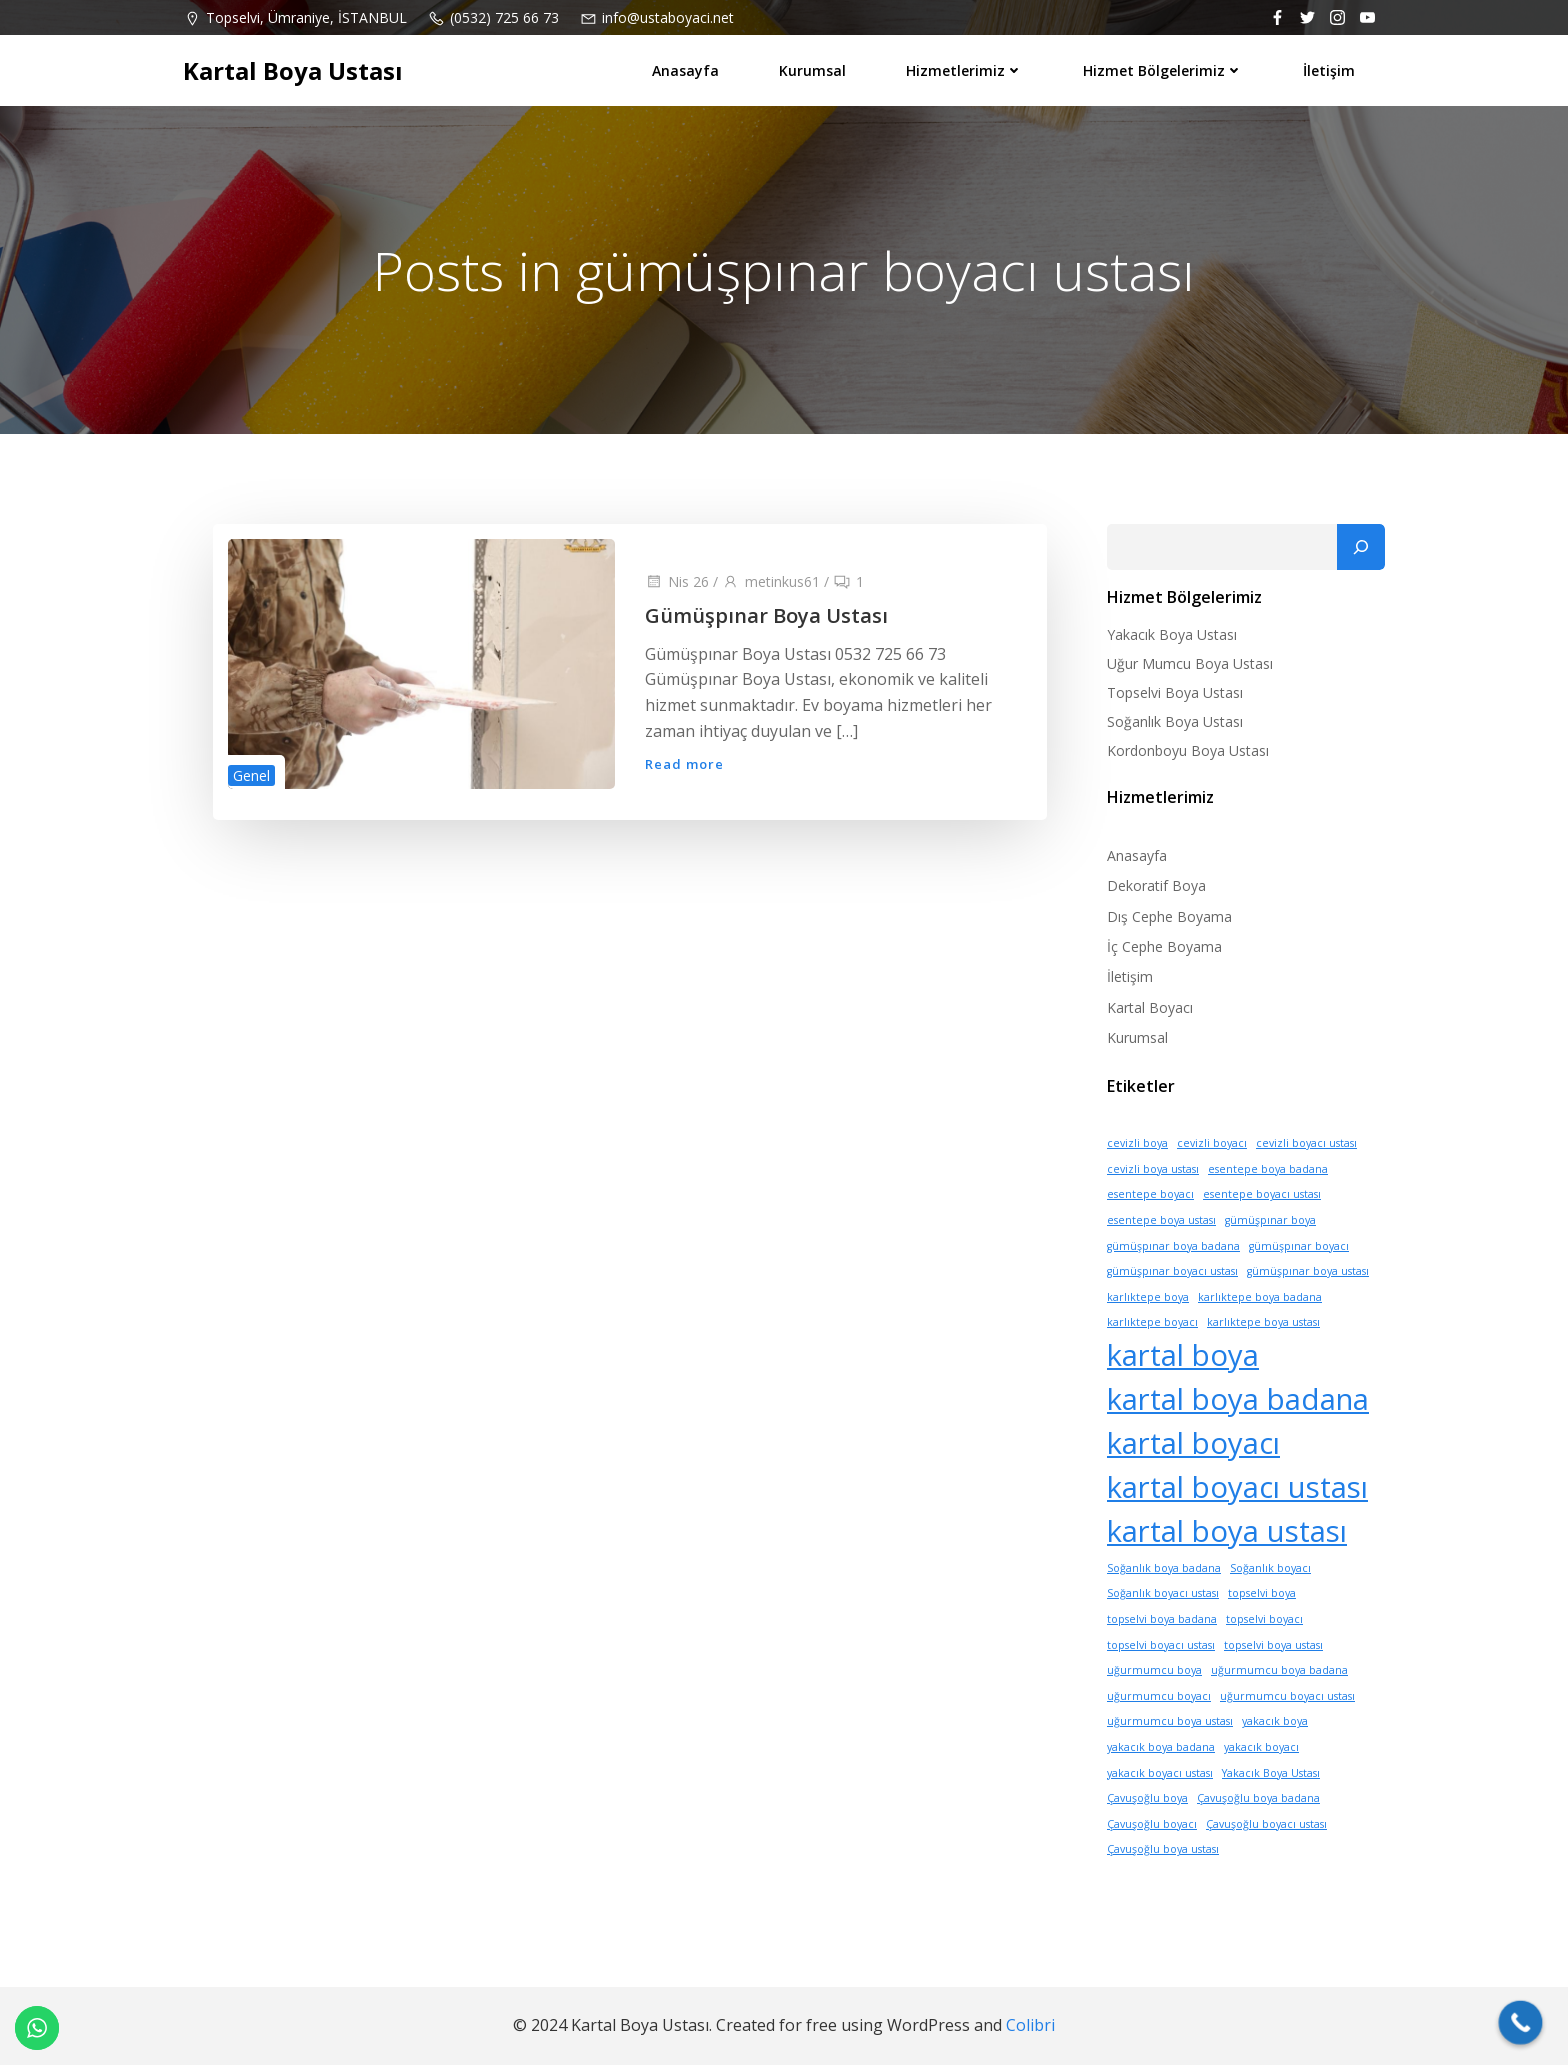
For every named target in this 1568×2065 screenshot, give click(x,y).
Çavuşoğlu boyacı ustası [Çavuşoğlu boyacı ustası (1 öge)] (1266, 1824)
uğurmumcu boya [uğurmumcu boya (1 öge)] (1154, 1670)
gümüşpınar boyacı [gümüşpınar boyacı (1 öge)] (1299, 1246)
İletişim (1329, 70)
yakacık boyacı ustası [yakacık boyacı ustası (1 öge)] (1160, 1773)
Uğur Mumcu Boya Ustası (1190, 663)
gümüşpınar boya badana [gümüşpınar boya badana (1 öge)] (1173, 1246)
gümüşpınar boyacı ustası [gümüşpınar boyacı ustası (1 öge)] (1172, 1271)
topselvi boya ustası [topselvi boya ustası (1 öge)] (1273, 1645)
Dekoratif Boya (1156, 885)
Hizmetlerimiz (964, 70)
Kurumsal (812, 70)
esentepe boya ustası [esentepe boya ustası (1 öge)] (1161, 1220)
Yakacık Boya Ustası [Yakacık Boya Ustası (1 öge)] (1271, 1773)
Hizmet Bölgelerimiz (1163, 70)
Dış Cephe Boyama (1169, 916)
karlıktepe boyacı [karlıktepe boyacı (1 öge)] (1152, 1322)
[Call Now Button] (1521, 2023)
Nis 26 (677, 581)
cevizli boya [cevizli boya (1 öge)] (1137, 1143)
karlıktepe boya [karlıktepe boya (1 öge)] (1148, 1297)
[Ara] (1361, 547)
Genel (251, 775)
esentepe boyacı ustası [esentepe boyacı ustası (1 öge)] (1262, 1194)
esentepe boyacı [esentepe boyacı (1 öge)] (1150, 1194)
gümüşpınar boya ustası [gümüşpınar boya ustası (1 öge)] (1308, 1271)
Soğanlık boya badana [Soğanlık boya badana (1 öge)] (1164, 1568)
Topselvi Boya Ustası (1175, 692)
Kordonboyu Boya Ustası (1188, 750)
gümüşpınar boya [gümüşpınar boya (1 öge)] (1270, 1220)
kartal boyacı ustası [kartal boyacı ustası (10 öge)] (1237, 1487)
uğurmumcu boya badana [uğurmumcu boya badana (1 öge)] (1279, 1670)
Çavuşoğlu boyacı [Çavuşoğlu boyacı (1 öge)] (1152, 1824)
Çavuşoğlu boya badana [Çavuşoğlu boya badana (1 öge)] (1258, 1798)
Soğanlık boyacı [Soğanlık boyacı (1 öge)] (1270, 1568)
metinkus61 (771, 581)
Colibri (1030, 2025)
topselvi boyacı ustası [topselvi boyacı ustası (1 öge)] (1161, 1645)
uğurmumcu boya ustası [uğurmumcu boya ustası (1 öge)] (1170, 1721)
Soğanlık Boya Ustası (1175, 721)
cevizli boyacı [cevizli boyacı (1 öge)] (1212, 1143)
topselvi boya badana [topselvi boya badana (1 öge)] (1162, 1619)
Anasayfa (685, 70)
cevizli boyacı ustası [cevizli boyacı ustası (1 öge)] (1306, 1143)
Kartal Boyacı (1150, 1007)
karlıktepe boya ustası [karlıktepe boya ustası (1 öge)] (1263, 1322)
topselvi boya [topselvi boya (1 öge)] (1262, 1593)
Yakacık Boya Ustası (1172, 634)
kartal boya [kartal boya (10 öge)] (1183, 1355)
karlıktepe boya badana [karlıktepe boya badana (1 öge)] (1260, 1297)
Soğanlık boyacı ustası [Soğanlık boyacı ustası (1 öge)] (1163, 1593)
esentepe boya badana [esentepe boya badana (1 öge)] (1268, 1169)
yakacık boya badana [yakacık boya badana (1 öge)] (1161, 1747)
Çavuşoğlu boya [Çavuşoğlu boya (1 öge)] (1147, 1798)
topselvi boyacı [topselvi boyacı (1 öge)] (1264, 1619)
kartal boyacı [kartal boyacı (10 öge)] (1193, 1443)
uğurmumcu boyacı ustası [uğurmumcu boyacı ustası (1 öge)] (1287, 1696)
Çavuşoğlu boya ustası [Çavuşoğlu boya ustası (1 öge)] (1163, 1849)
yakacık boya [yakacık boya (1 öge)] (1275, 1721)
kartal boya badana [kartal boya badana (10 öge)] (1238, 1399)
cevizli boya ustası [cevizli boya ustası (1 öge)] (1153, 1169)
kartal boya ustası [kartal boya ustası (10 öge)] (1227, 1531)
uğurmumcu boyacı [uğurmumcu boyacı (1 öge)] (1159, 1696)
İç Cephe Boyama (1164, 946)
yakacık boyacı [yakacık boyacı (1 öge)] (1261, 1747)
